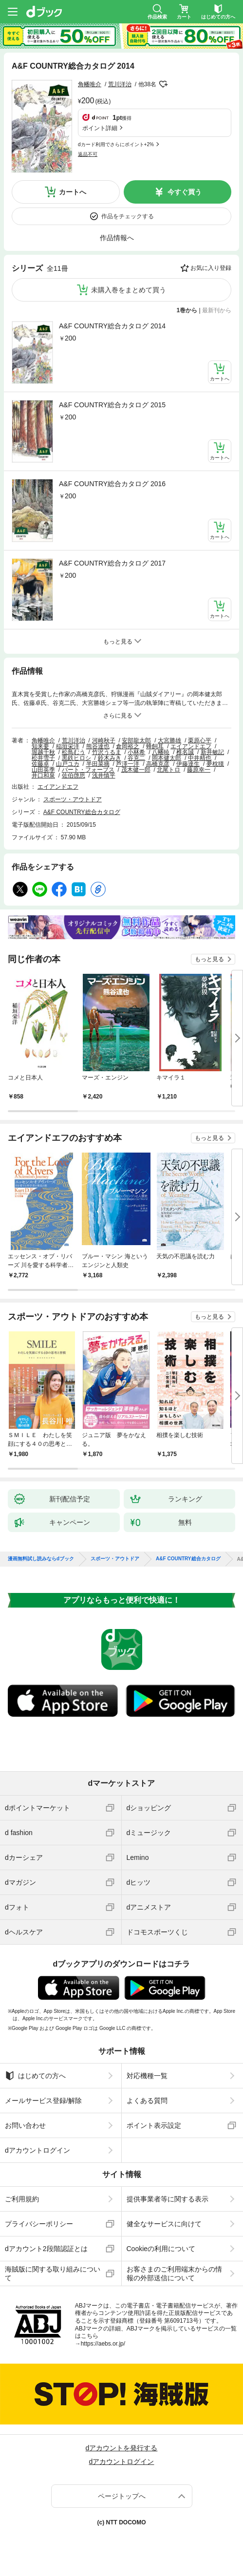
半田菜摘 (98, 763)
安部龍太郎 (136, 740)
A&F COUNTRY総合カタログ (81, 812)
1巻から (187, 310)
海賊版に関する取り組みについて (52, 2273)
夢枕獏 (215, 763)
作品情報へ (117, 238)
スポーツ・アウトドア (72, 799)
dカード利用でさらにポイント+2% (116, 144)
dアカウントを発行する (122, 2448)
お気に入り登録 (210, 268)
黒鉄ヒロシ (76, 758)
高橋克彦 (157, 763)
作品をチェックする (127, 216)
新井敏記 (212, 752)
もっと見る (209, 959)
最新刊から (216, 310)
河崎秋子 (103, 740)
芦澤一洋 (127, 763)
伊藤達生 (188, 763)
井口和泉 (43, 775)
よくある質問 (147, 2100)
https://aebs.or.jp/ (103, 2343)
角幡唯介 (89, 84)
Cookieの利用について (161, 2249)
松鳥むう (73, 752)
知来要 (40, 746)
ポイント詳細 (99, 128)
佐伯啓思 (73, 775)
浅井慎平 (103, 775)
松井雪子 (43, 758)
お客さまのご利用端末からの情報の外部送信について (174, 2273)
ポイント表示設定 (154, 2125)
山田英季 (43, 769)
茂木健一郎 (135, 769)
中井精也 (199, 758)
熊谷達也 (98, 746)
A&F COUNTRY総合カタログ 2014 (112, 326)
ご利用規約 (22, 2199)
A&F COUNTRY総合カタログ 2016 (112, 484)
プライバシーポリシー (39, 2224)
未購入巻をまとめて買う (128, 290)
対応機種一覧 (147, 2076)
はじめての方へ (35, 2076)
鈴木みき (109, 758)
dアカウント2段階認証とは (46, 2249)
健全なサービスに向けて (164, 2224)
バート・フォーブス (88, 769)
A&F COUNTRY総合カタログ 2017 (112, 563)
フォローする (163, 84)
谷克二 (136, 758)
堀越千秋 (43, 752)
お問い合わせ (25, 2125)
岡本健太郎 (166, 758)
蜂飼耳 (155, 746)
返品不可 (87, 154)
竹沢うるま (106, 752)
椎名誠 (185, 752)
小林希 (136, 752)
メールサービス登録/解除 (43, 2100)
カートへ (72, 192)
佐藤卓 (40, 763)
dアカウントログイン (37, 2150)
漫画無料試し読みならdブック (41, 1558)
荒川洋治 (119, 84)
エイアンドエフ (190, 746)
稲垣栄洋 (67, 746)
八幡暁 (160, 752)
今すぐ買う (185, 192)
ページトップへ (122, 2496)
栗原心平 (199, 740)
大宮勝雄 (169, 740)
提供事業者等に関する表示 (167, 2199)
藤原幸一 (198, 769)
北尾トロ (168, 769)
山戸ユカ (67, 763)
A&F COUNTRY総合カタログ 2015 (112, 405)
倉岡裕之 (127, 746)
